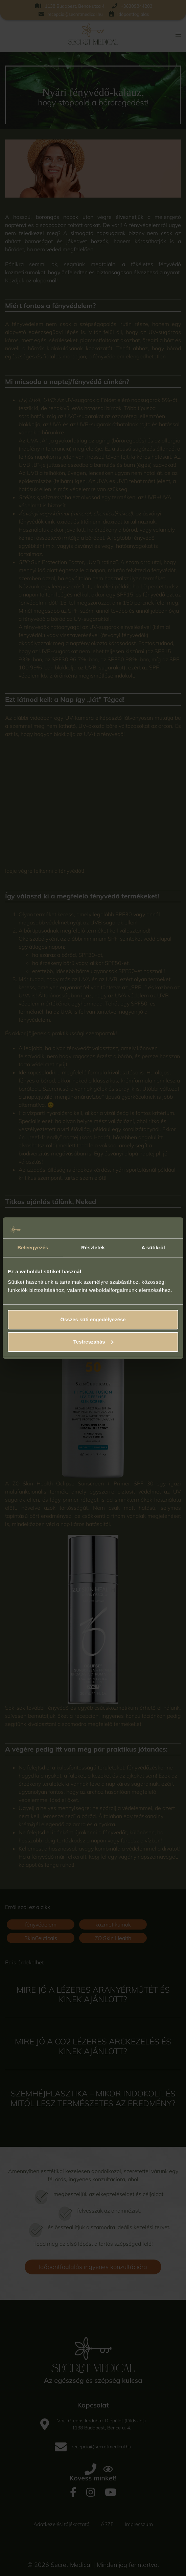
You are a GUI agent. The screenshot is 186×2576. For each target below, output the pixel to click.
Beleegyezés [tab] (32, 1247)
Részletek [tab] (93, 1247)
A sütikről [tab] (153, 1247)
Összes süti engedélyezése (92, 1320)
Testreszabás (93, 1342)
